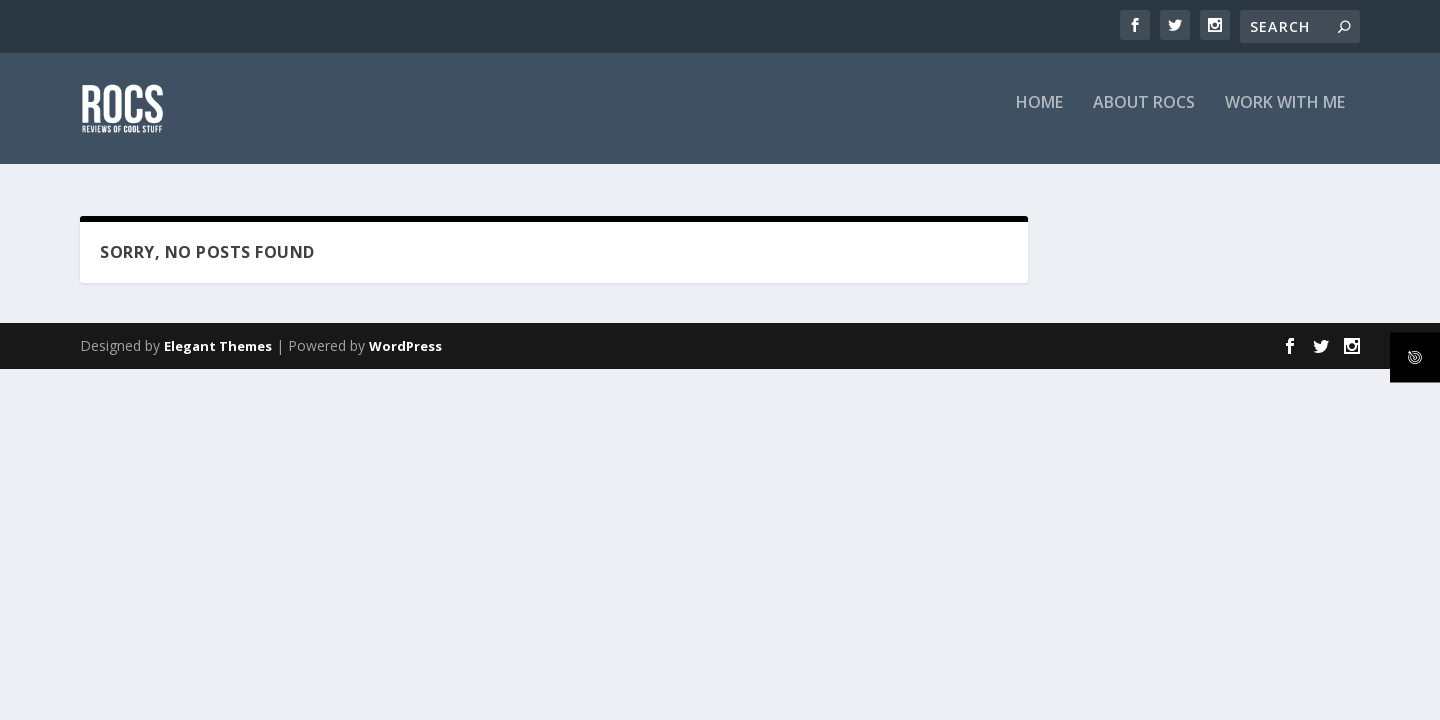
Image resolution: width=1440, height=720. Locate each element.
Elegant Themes (218, 347)
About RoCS (1144, 116)
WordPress (405, 347)
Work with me (1285, 116)
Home (1039, 116)
